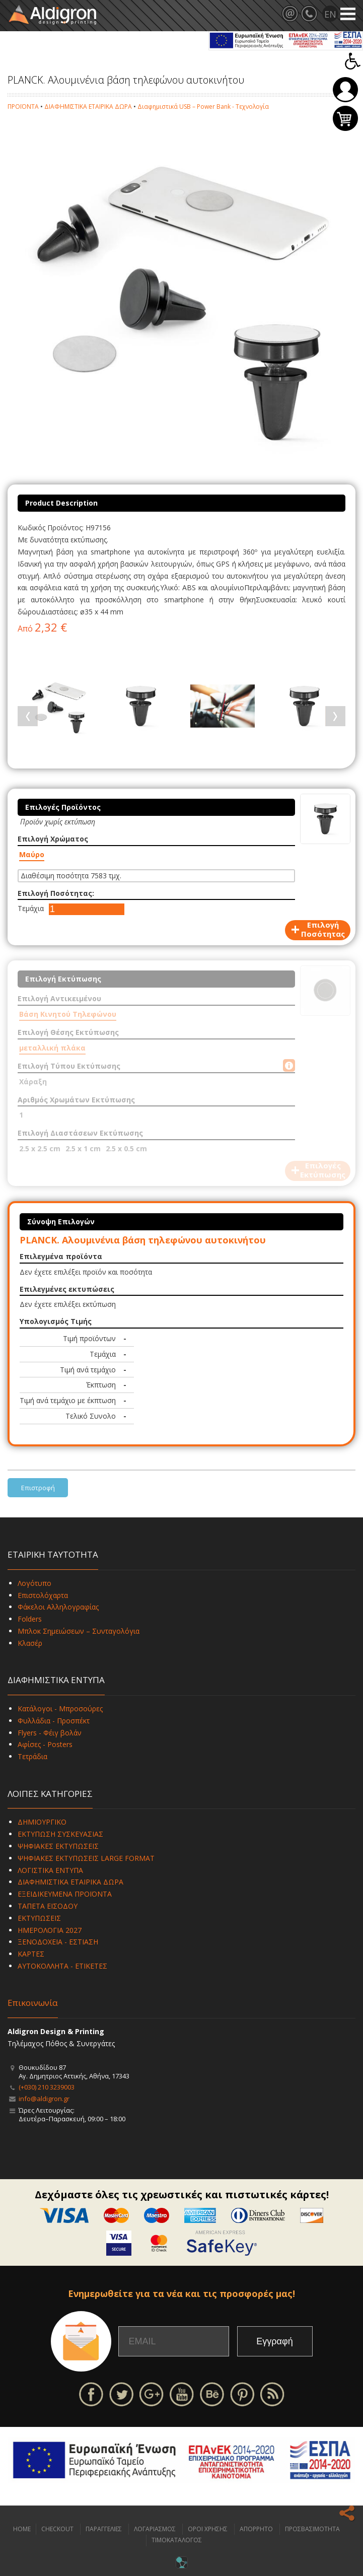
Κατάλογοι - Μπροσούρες (60, 1708)
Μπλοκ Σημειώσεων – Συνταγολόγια (78, 1631)
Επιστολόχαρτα (43, 1595)
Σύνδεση (345, 89)
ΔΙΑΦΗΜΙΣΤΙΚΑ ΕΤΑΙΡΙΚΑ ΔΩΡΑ (88, 106)
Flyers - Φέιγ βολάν (50, 1732)
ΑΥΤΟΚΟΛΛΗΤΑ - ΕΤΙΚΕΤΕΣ (62, 1966)
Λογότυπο (34, 1583)
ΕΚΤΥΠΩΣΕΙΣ (39, 1918)
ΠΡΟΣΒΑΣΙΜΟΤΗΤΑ (312, 2529)
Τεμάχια (31, 908)
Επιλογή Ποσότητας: (56, 893)
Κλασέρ (30, 1643)
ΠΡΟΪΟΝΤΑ (23, 106)
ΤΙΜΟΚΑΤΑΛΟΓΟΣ (177, 2540)
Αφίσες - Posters (45, 1744)
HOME (22, 2529)
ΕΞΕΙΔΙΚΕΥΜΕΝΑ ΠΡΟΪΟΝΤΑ (65, 1894)
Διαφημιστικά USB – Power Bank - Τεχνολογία (203, 106)
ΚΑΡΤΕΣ (31, 1954)
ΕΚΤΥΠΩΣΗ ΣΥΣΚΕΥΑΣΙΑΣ (60, 1834)
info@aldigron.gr (44, 2098)
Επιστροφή (38, 1487)
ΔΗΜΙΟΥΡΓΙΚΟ (42, 1822)
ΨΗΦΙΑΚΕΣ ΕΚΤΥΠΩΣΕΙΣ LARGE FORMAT (86, 1858)
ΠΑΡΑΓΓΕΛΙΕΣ (104, 2529)
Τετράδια (32, 1756)
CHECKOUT (57, 2529)
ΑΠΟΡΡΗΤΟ (256, 2529)
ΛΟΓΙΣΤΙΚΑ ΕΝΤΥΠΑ (50, 1870)
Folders (30, 1619)
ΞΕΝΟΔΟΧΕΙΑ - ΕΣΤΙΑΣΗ (58, 1941)
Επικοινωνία (33, 2002)
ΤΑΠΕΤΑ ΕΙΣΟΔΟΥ (48, 1906)
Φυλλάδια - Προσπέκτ (54, 1720)
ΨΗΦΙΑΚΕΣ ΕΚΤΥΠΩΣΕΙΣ (58, 1846)
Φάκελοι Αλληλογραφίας (58, 1607)
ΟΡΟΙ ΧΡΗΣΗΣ (208, 2529)
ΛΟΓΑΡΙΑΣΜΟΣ (155, 2529)
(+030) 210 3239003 (47, 2087)
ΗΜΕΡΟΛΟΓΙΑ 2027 (50, 1930)
